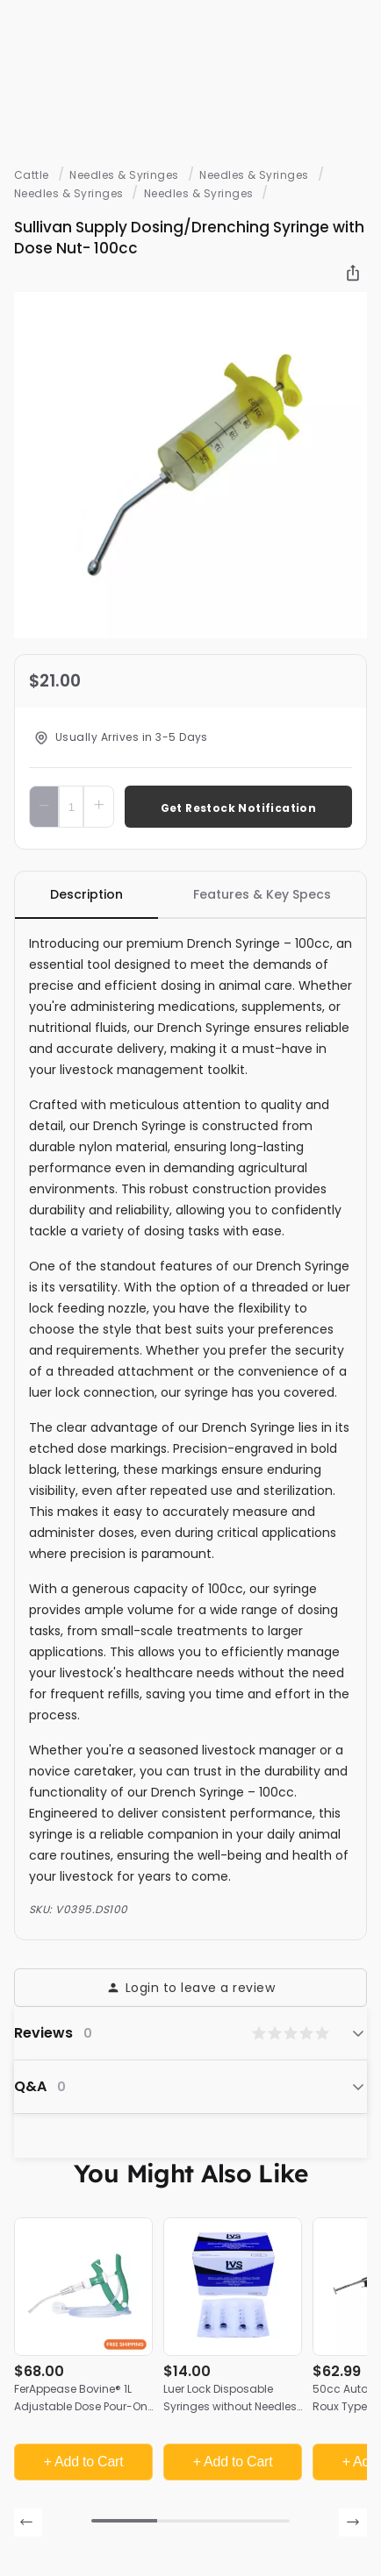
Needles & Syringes (124, 174)
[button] (124, 2521)
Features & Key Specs (262, 894)
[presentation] (28, 2522)
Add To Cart (238, 806)
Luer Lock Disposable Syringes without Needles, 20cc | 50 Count (230, 2406)
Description (86, 894)
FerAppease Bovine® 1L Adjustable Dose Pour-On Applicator (80, 2406)
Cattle (31, 174)
